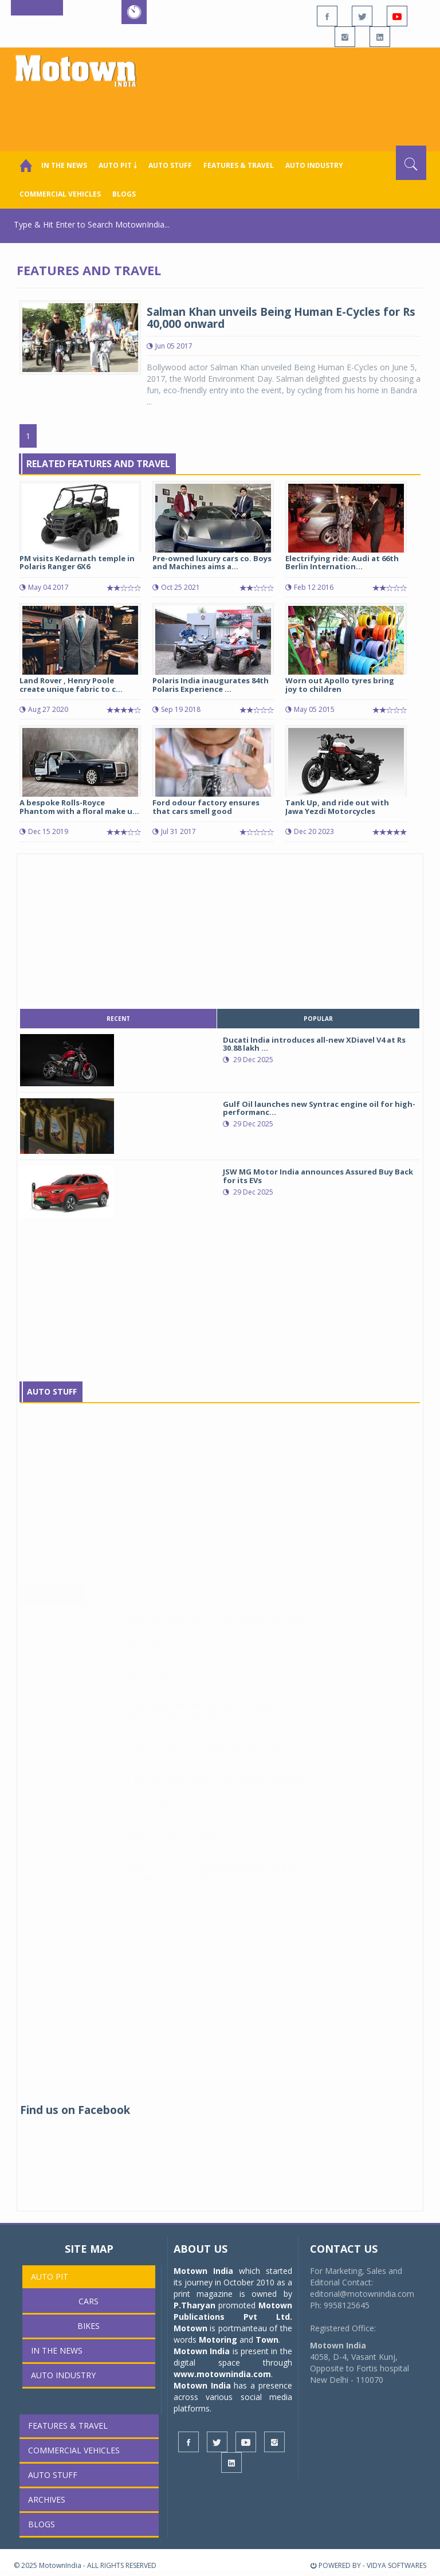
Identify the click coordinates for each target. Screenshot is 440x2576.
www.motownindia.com (222, 2373)
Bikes (88, 2325)
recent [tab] (118, 1019)
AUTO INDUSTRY (314, 165)
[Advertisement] (222, 114)
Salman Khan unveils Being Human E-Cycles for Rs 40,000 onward (281, 317)
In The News (53, 1605)
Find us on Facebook (75, 2110)
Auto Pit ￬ (118, 165)
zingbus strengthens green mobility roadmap (210, 1760)
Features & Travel (238, 165)
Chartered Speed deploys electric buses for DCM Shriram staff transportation (217, 1723)
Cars (88, 2301)
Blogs (124, 194)
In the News (64, 165)
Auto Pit (49, 2276)
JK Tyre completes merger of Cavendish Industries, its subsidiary (200, 1840)
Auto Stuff (170, 165)
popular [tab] (318, 1019)
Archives (46, 2499)
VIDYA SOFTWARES (396, 2565)
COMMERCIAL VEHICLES (60, 194)
